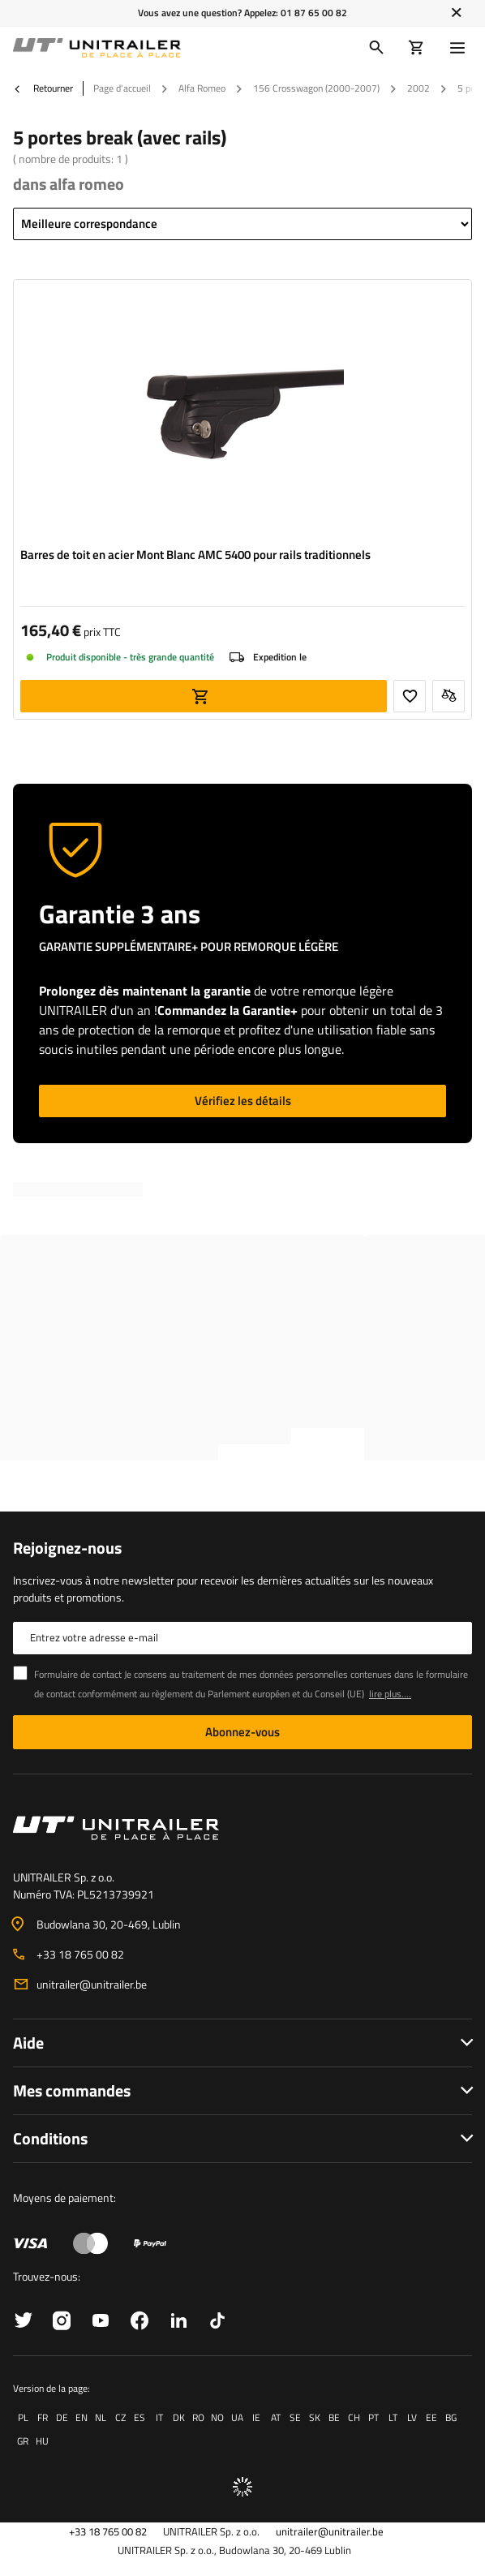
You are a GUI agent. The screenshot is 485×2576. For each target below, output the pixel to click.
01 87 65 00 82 (314, 12)
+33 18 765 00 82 (80, 1954)
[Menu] (460, 48)
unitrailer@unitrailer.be (91, 1984)
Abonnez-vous (242, 1731)
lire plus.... (390, 1693)
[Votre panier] (416, 48)
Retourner (43, 88)
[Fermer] (456, 13)
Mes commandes (72, 2090)
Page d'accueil (122, 88)
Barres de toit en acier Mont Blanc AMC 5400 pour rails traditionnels (195, 555)
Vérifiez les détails (243, 1100)
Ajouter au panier (203, 696)
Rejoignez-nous (67, 1548)
